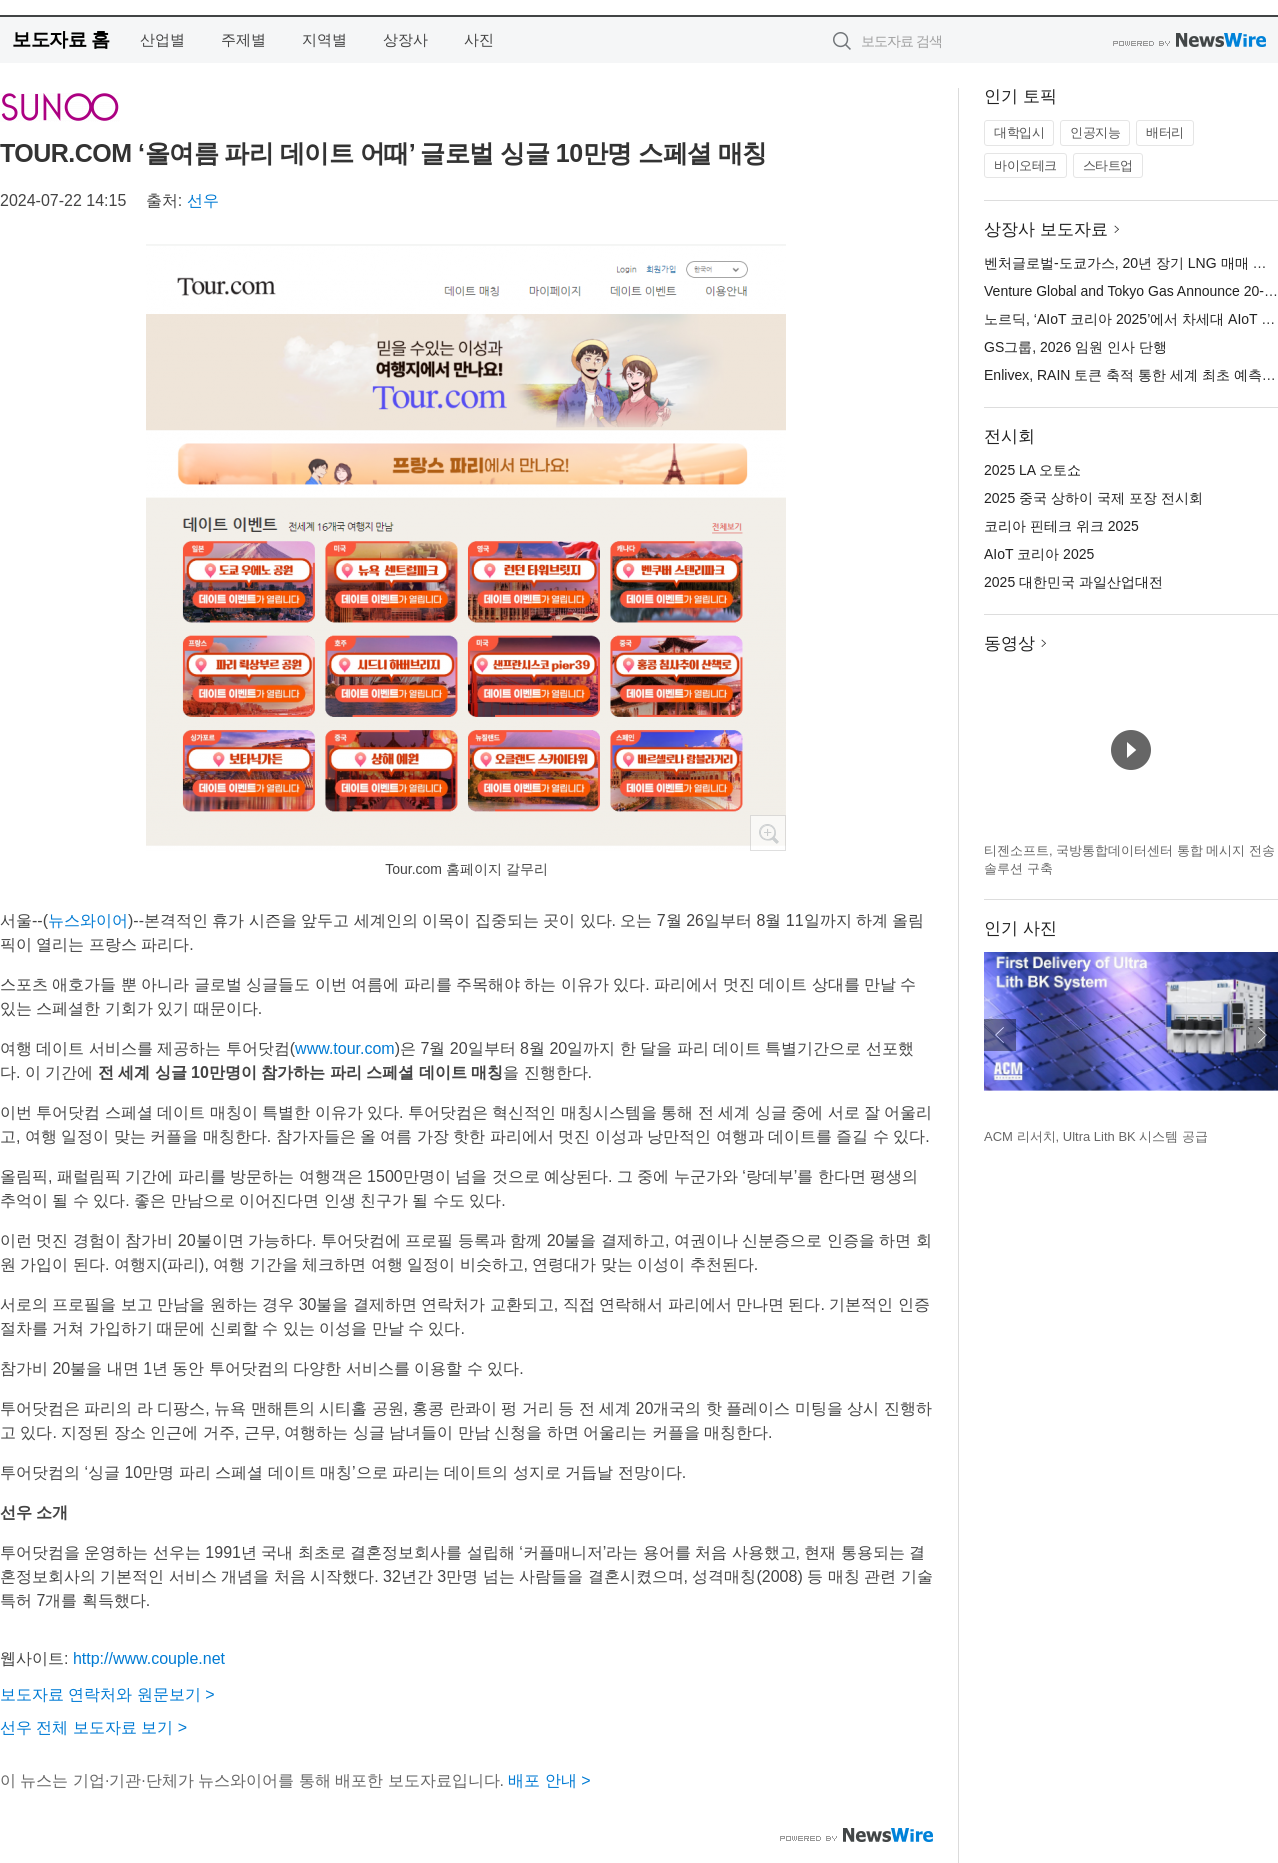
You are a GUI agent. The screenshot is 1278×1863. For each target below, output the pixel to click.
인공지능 (1095, 132)
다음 (1262, 1035)
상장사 (405, 39)
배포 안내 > (549, 1780)
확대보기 (768, 833)
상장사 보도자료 (1046, 229)
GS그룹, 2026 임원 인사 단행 (1075, 347)
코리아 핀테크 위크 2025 (1061, 526)
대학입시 (1019, 132)
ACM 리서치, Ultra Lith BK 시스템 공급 (1096, 1136)
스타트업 (1108, 165)
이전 (1000, 1035)
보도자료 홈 (60, 39)
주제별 (243, 39)
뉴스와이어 (88, 920)
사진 (479, 39)
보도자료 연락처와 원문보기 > (107, 1694)
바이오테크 (1025, 165)
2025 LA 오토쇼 (1032, 470)
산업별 (162, 39)
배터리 (1165, 132)
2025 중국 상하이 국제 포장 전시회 (1093, 498)
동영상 (1009, 643)
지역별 (324, 39)
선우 (203, 200)
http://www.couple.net (149, 1658)
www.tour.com (345, 1048)
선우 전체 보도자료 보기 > (93, 1727)
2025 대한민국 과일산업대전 (1073, 582)
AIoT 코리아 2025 (1039, 554)
